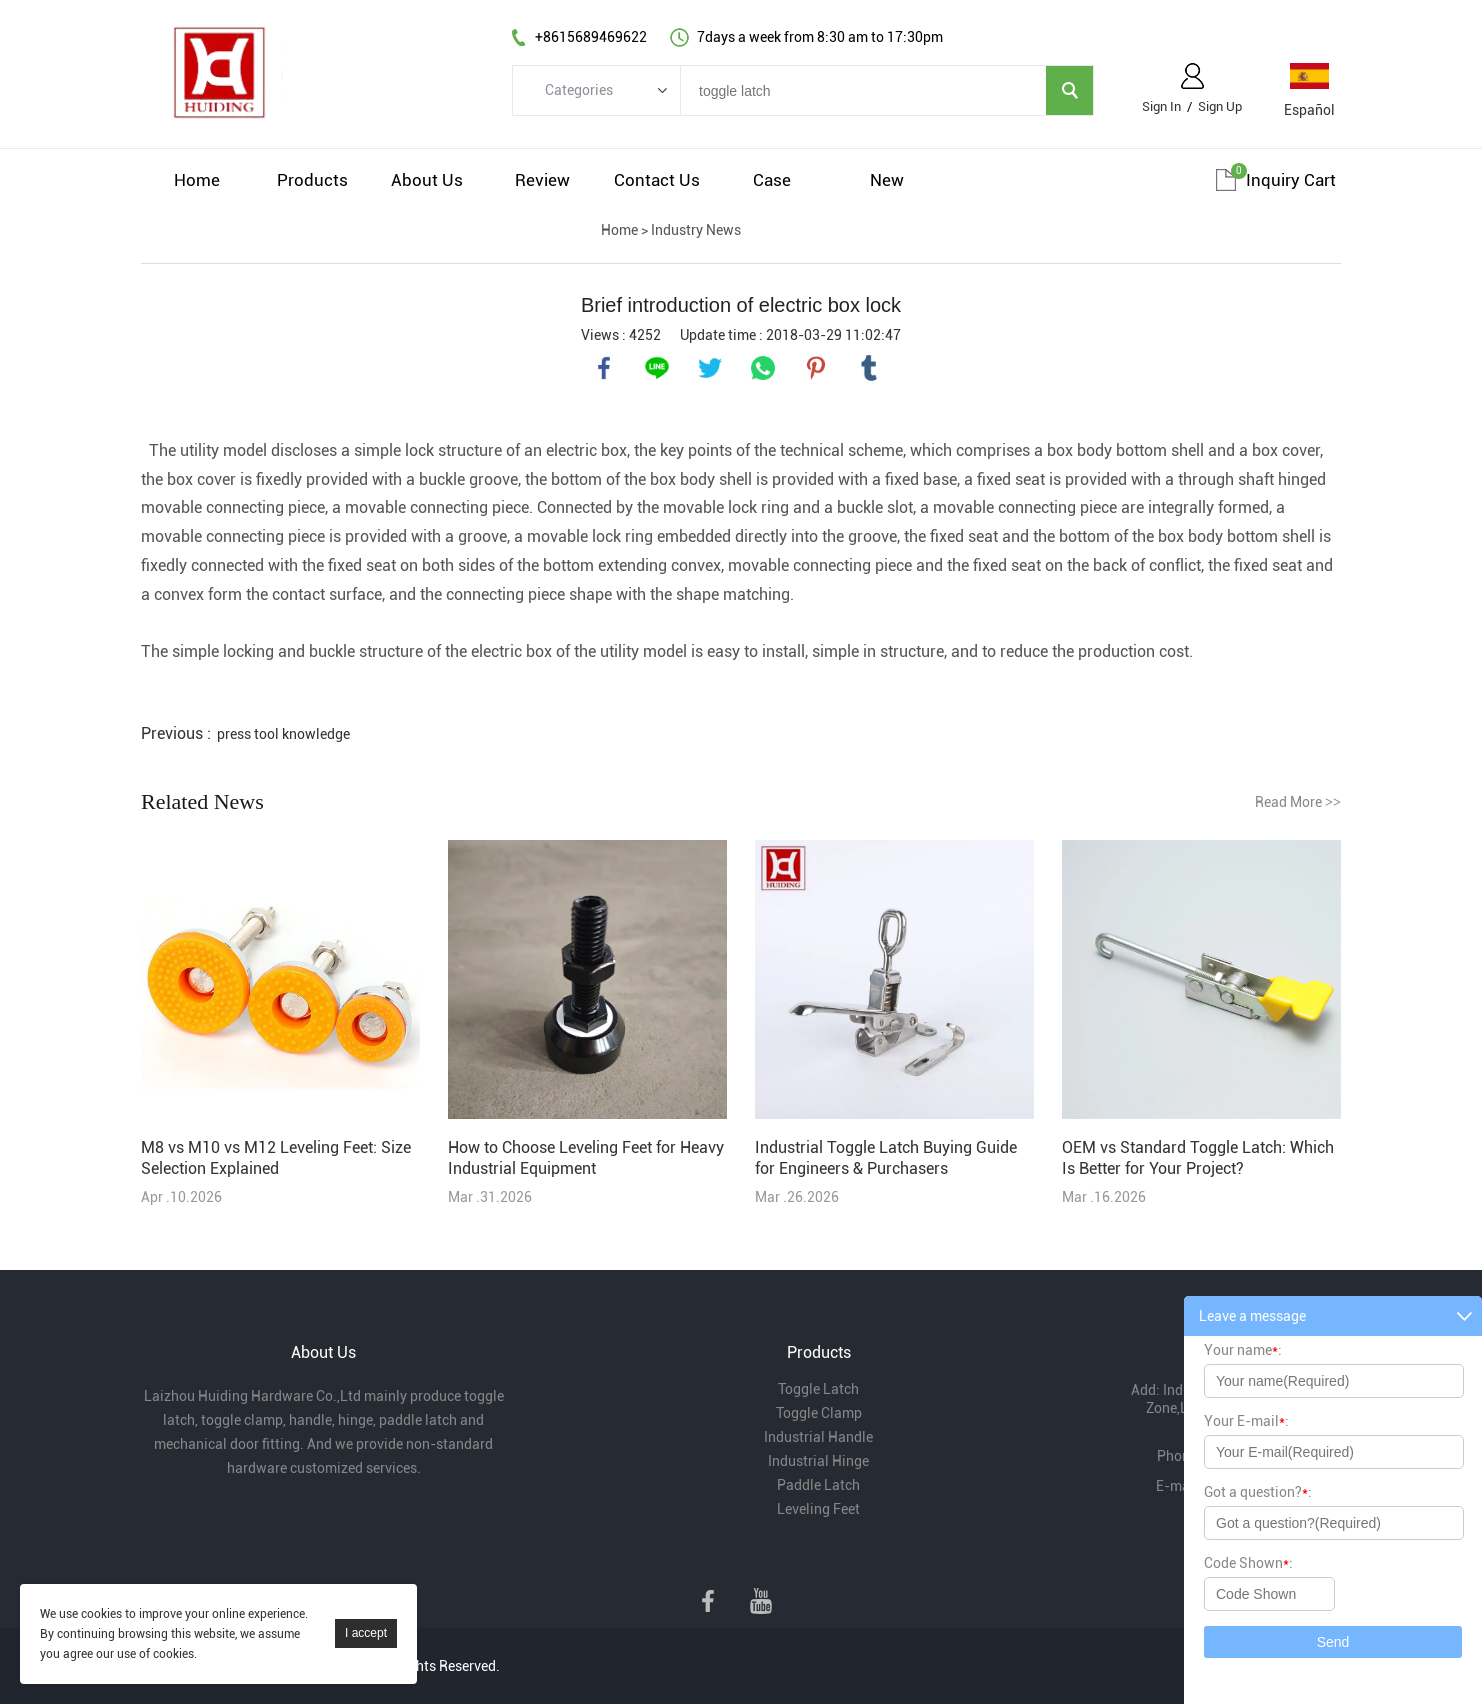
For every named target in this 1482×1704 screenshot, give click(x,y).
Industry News (696, 230)
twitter (710, 368)
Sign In (1161, 106)
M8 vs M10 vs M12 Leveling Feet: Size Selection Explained (276, 1158)
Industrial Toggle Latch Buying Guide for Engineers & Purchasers (886, 1158)
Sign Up (1220, 106)
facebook (604, 368)
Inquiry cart (1291, 180)
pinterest (816, 368)
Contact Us (657, 180)
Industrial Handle (818, 1437)
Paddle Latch (818, 1485)
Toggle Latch (818, 1389)
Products (312, 180)
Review (542, 180)
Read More (1298, 802)
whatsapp (763, 368)
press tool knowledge (283, 734)
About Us (427, 180)
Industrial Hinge (818, 1461)
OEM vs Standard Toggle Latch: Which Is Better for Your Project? (1198, 1158)
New (887, 180)
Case (772, 180)
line (657, 368)
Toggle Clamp (819, 1413)
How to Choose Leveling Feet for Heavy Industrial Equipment (586, 1158)
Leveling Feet (818, 1509)
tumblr (869, 368)
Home (197, 180)
